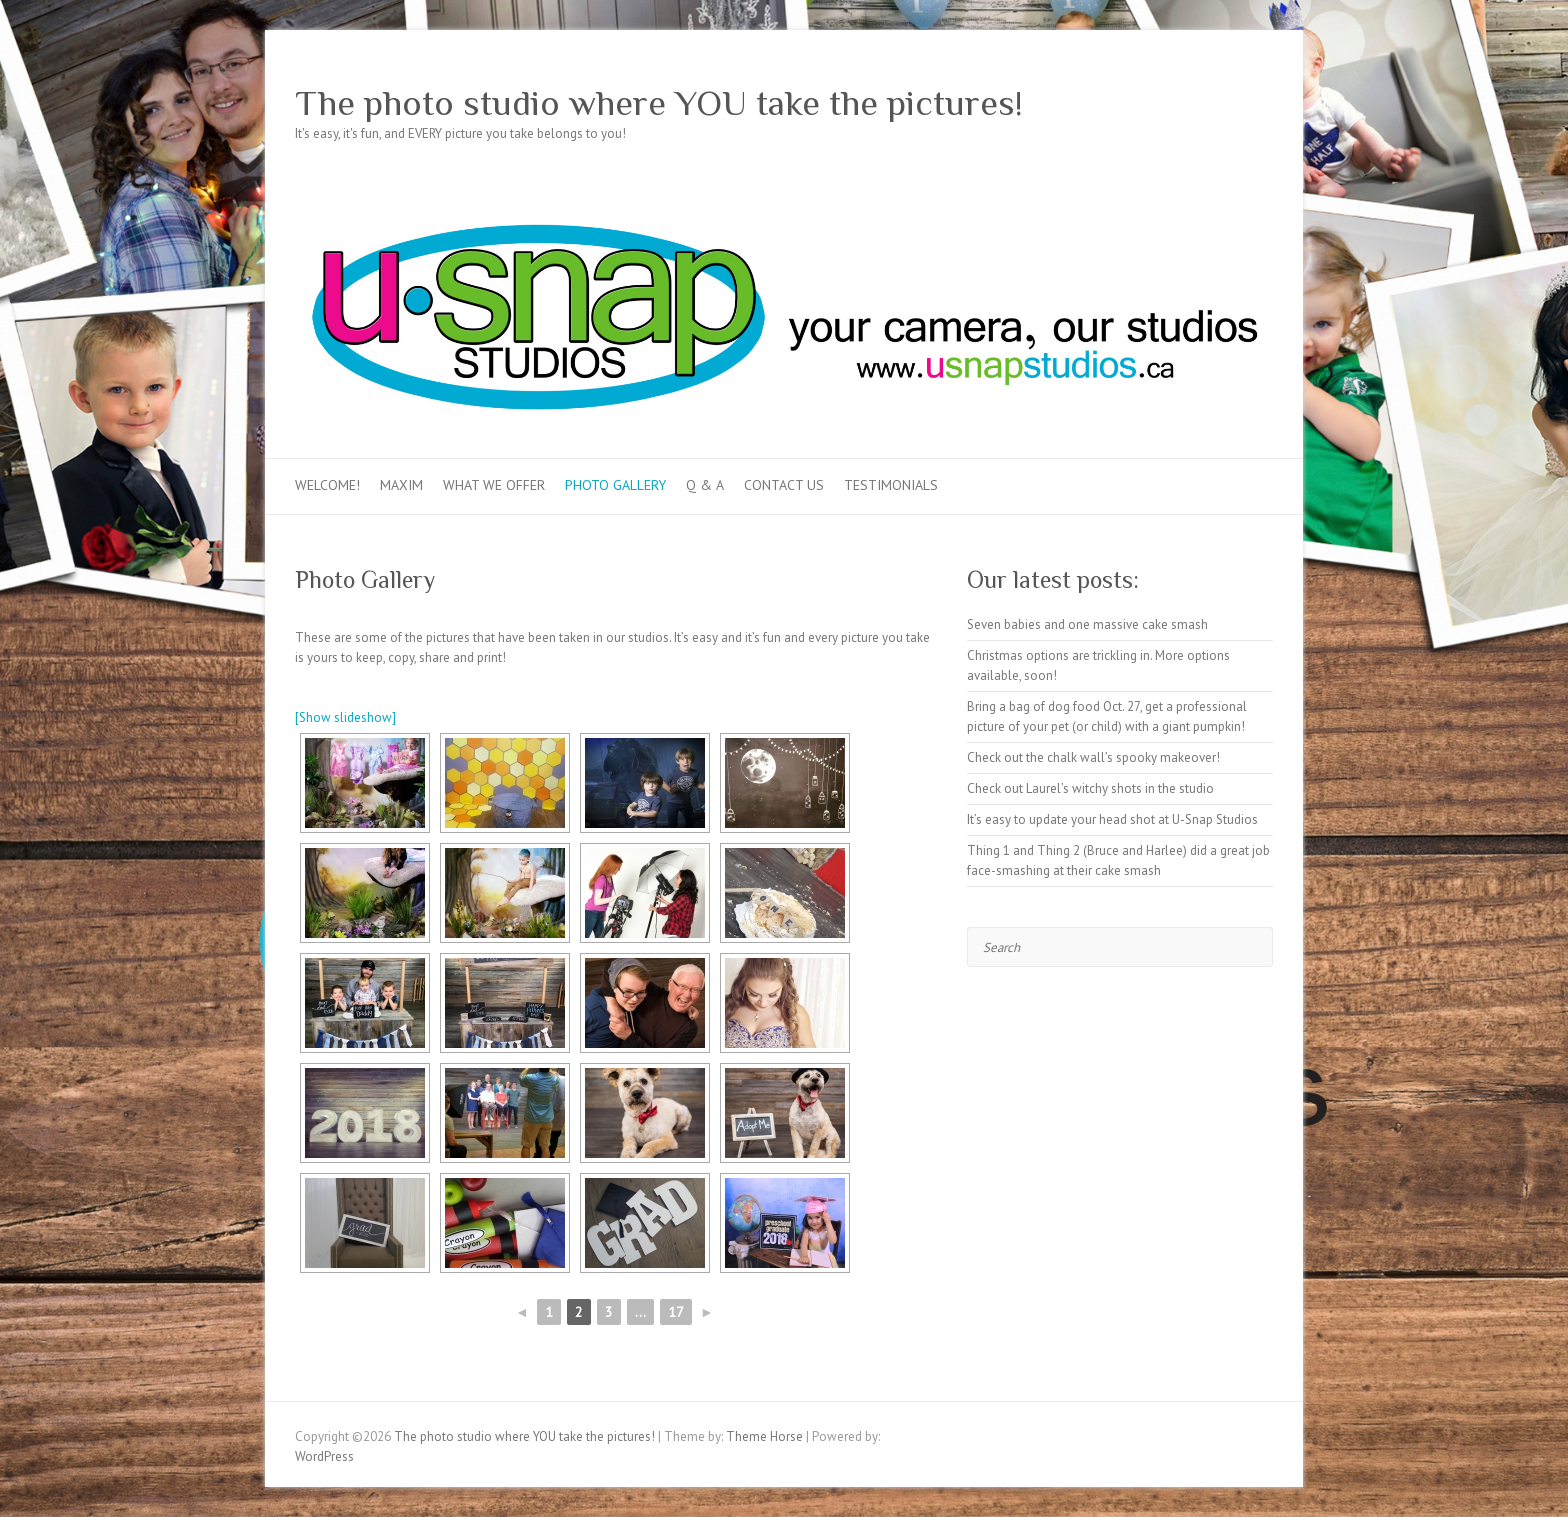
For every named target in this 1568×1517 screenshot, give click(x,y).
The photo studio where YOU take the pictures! (659, 103)
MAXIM (401, 485)
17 (676, 1312)
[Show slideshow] (345, 717)
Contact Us (784, 485)
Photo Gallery (615, 485)
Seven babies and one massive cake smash (1087, 624)
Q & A (705, 485)
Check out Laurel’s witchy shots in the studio (1090, 788)
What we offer (494, 485)
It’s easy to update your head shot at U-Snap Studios (1112, 819)
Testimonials (891, 485)
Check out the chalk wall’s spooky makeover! (1093, 757)
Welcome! (327, 485)
